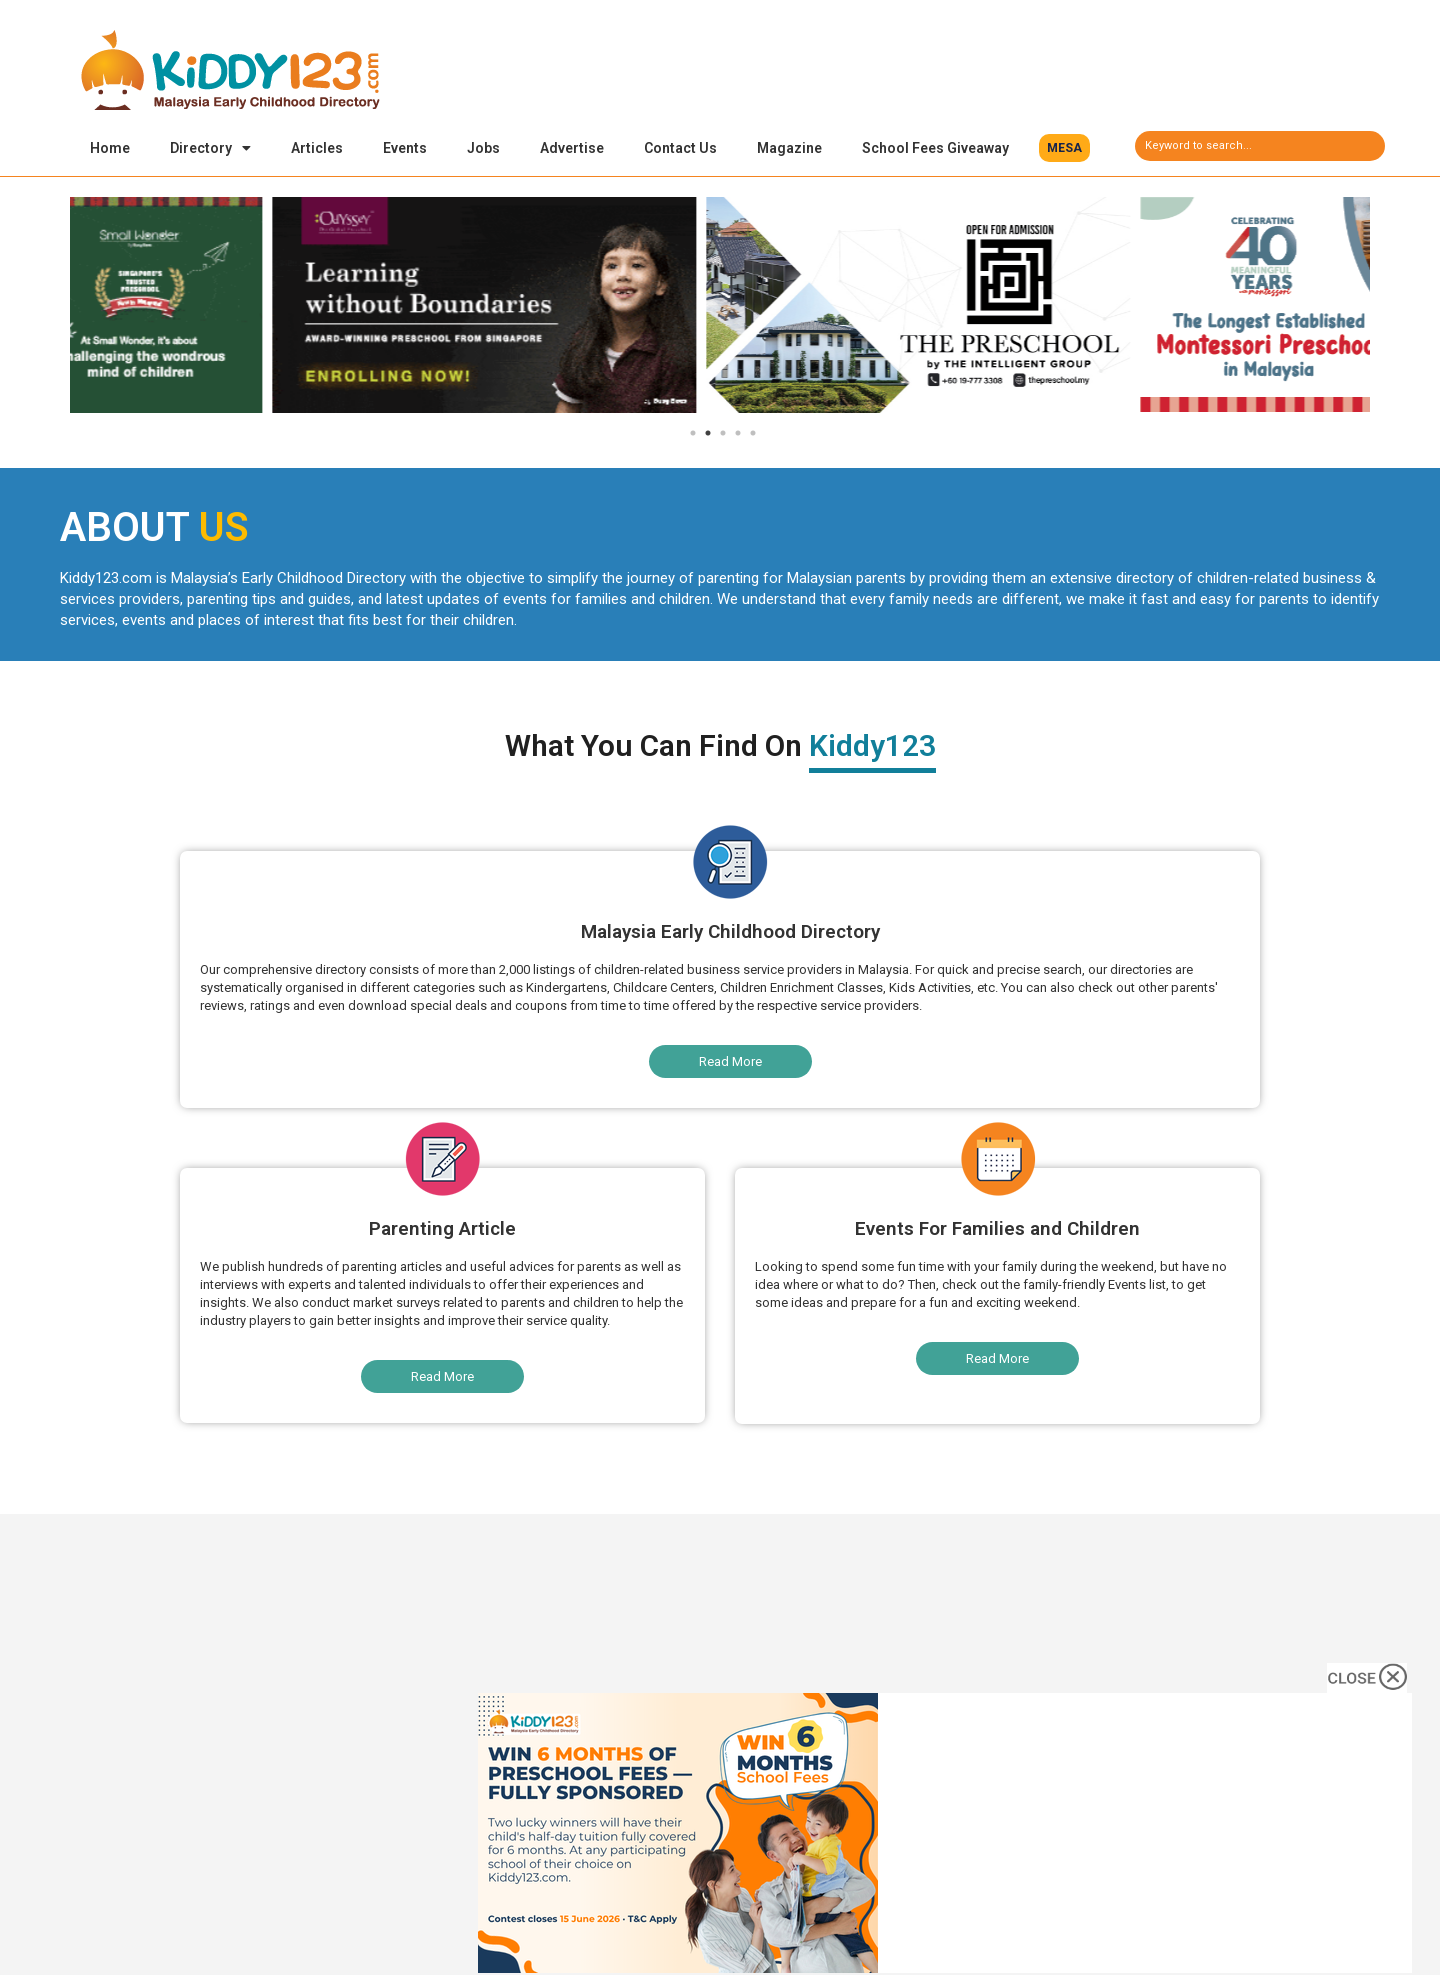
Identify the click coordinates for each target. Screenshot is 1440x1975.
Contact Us (680, 148)
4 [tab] (738, 436)
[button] (1064, 148)
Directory (210, 148)
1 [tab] (693, 436)
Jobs (483, 148)
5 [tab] (753, 436)
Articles (317, 148)
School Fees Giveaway (935, 148)
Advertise (572, 148)
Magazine (789, 148)
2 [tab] (708, 436)
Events (405, 148)
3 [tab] (723, 436)
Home (110, 148)
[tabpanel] (287, 308)
